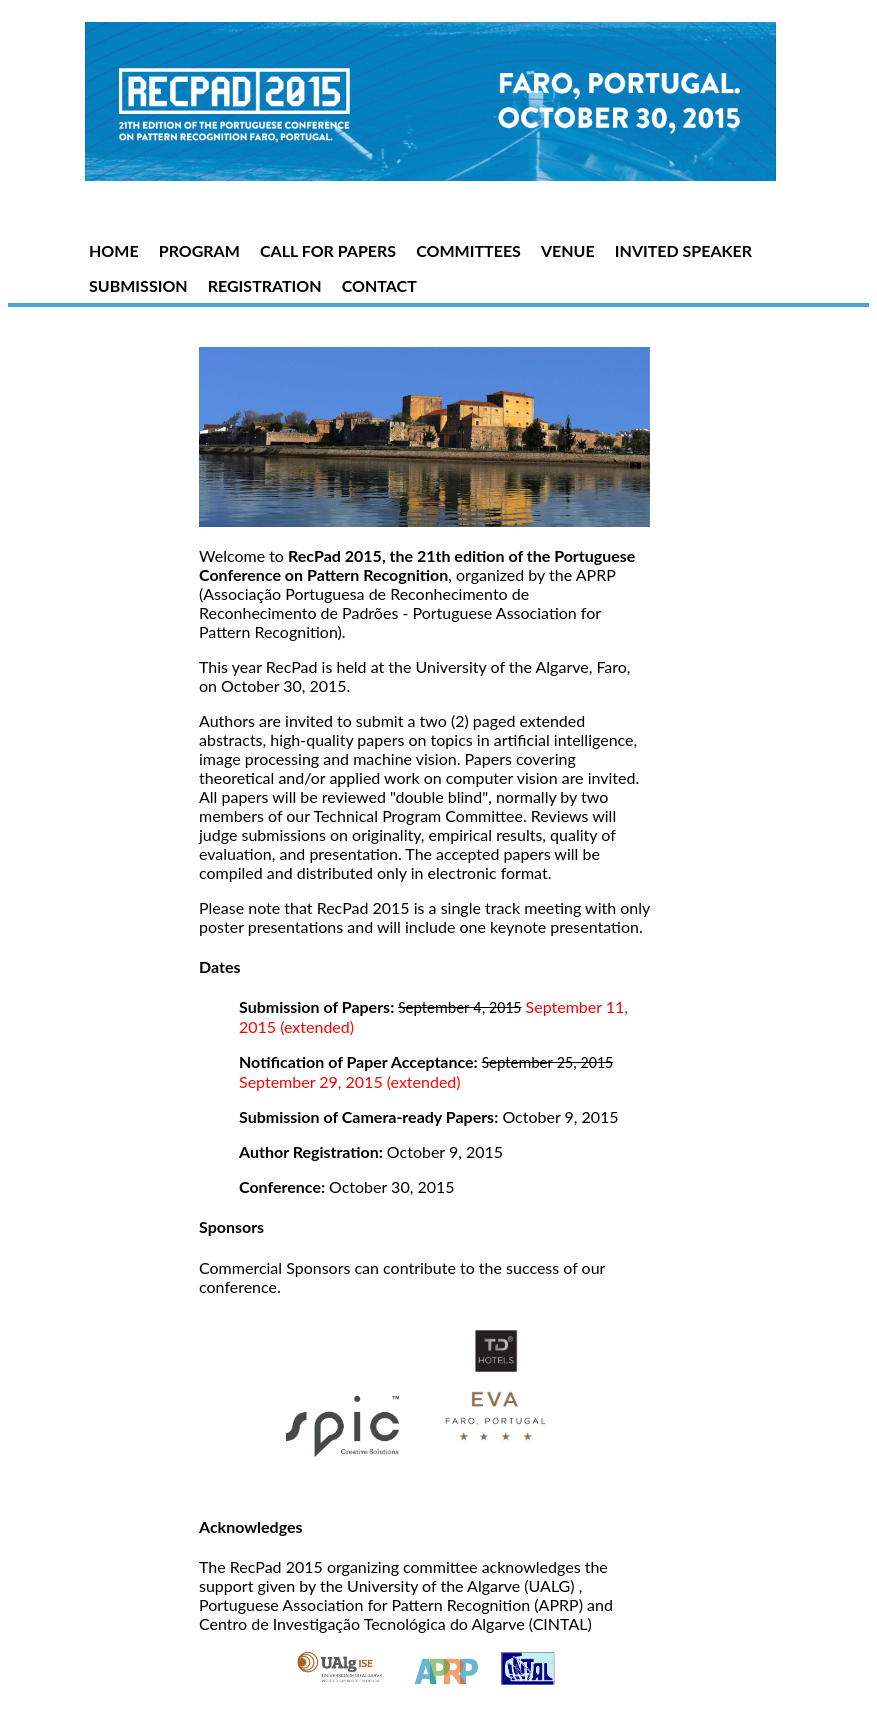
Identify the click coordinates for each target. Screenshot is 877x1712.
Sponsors (231, 1226)
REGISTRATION (265, 285)
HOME (114, 250)
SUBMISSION (138, 285)
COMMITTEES (468, 250)
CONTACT (379, 285)
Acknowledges (251, 1526)
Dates (219, 966)
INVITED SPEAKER (683, 250)
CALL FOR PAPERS (328, 250)
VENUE (568, 250)
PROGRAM (199, 250)
